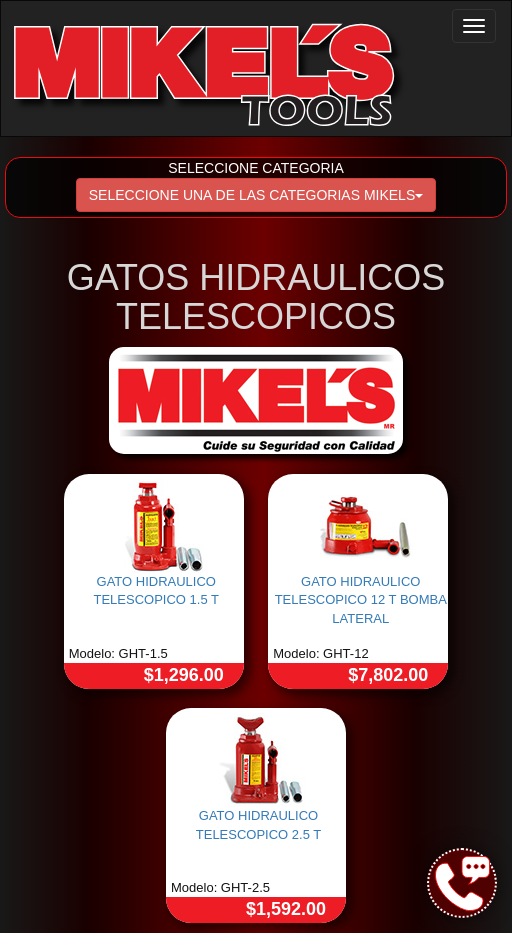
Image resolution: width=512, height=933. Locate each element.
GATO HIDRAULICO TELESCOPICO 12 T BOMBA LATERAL (361, 600)
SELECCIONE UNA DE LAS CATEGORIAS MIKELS (256, 195)
